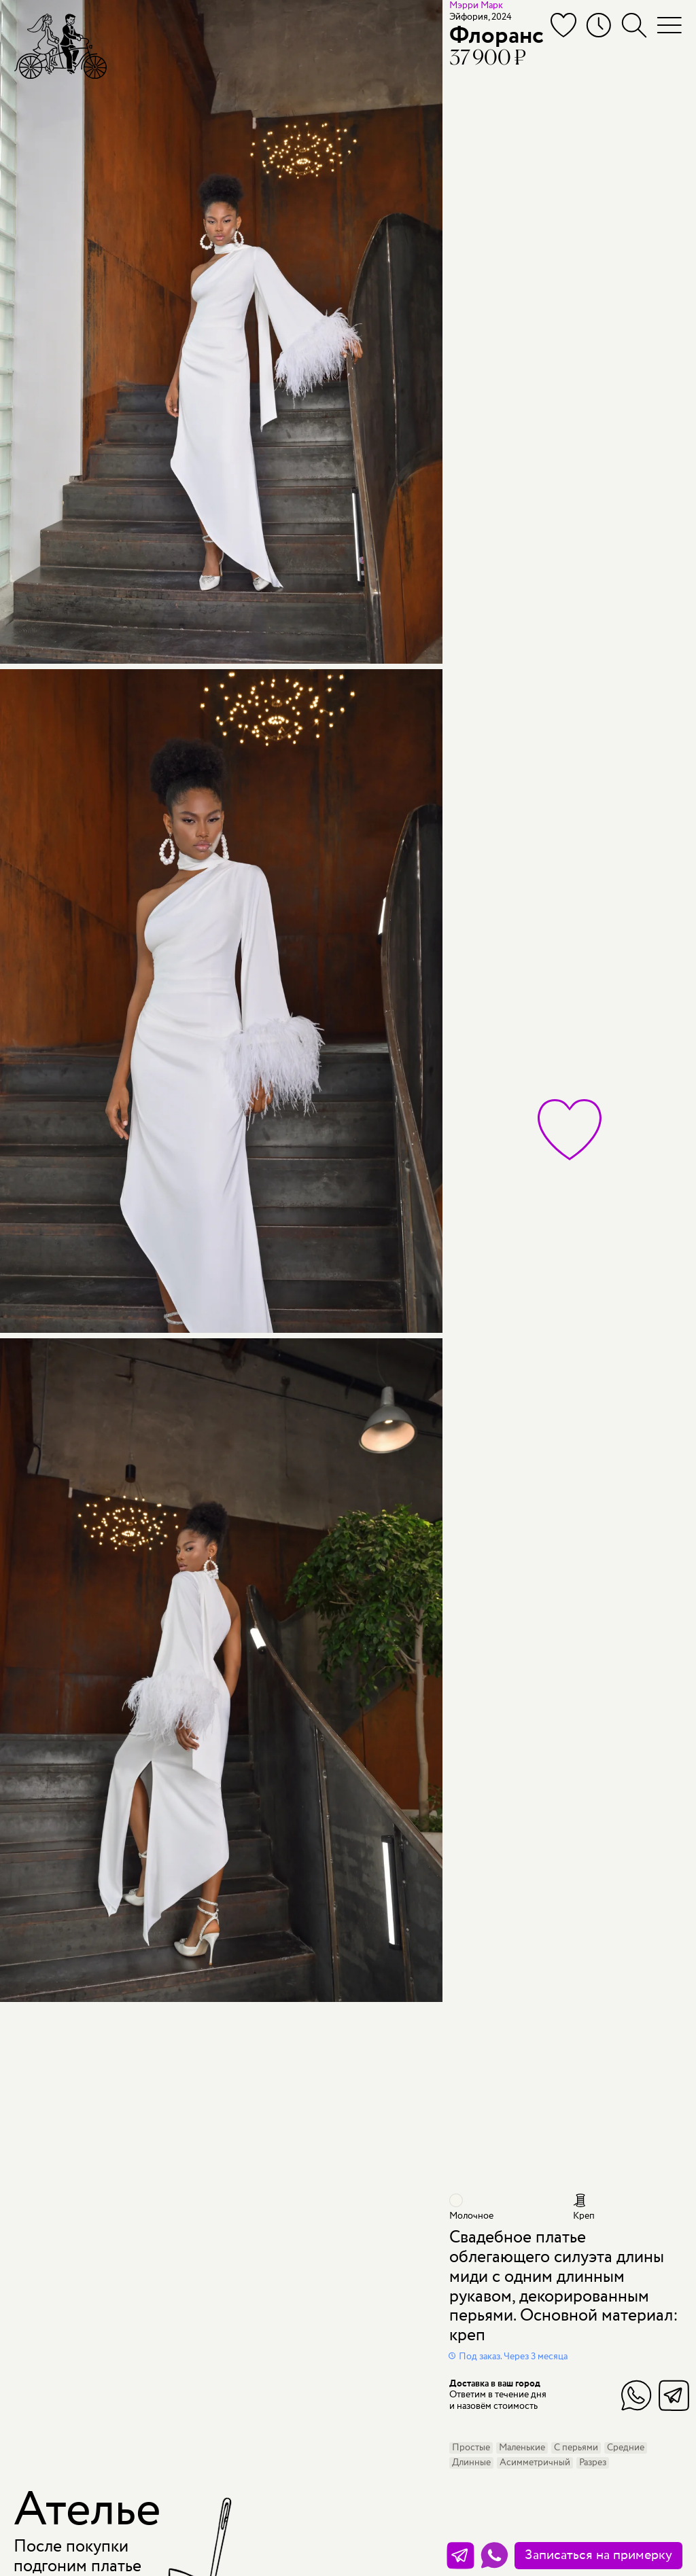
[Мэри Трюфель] (60, 46)
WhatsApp (636, 2395)
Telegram (674, 2395)
